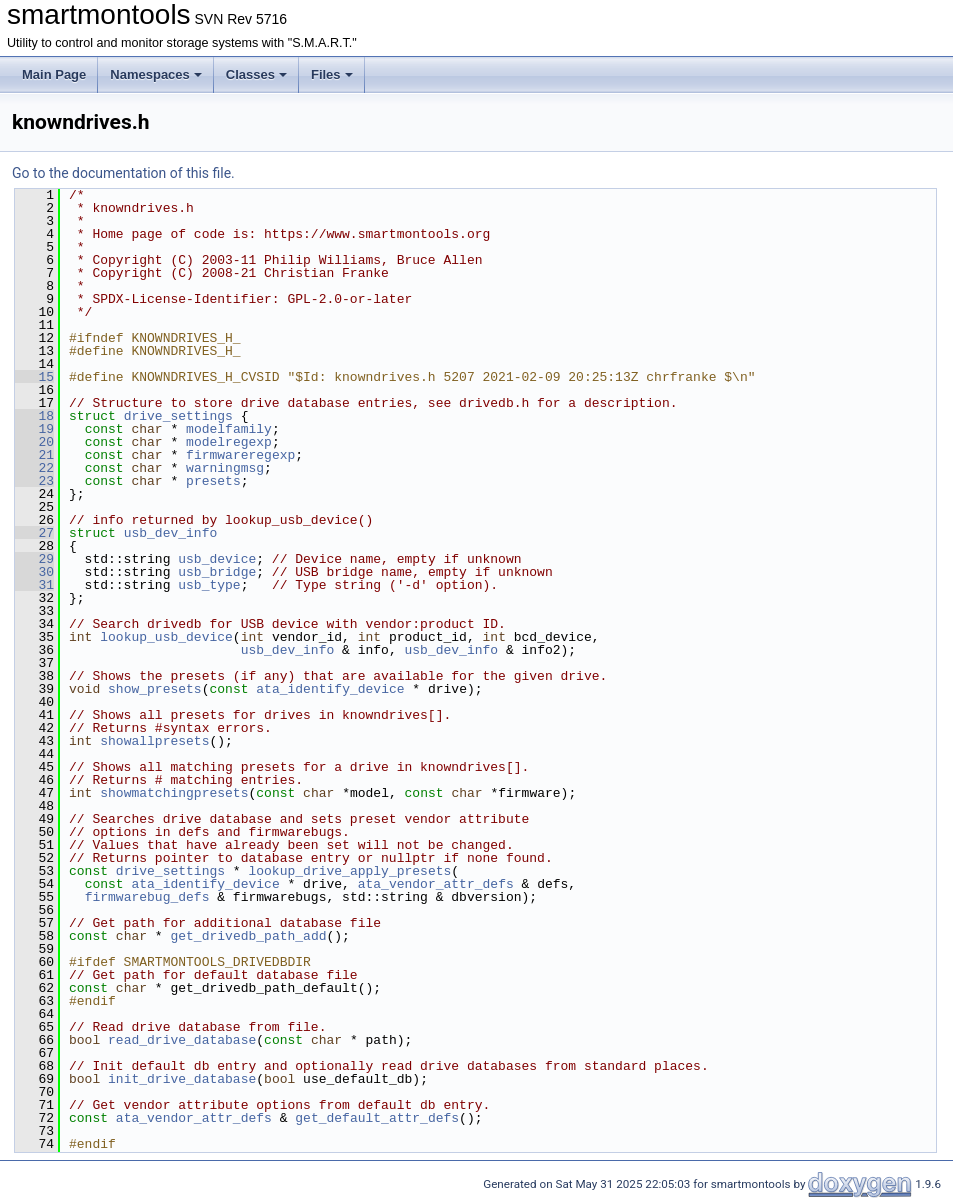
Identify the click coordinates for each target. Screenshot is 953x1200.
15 (34, 377)
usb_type (209, 585)
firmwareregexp (240, 455)
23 (34, 481)
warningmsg (225, 468)
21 (34, 455)
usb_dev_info (171, 533)
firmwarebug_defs (147, 897)
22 (34, 468)
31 (34, 585)
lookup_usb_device (166, 637)
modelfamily (229, 429)
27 (34, 533)
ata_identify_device (330, 689)
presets (213, 481)
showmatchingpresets (174, 793)
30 (34, 572)
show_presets (155, 689)
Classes (256, 74)
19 (34, 429)
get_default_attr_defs (377, 1118)
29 (34, 559)
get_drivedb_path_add (248, 936)
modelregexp (229, 442)
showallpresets (154, 741)
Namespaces (156, 74)
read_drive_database (182, 1040)
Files (332, 74)
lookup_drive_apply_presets (349, 871)
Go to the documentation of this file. (123, 173)
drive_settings (178, 416)
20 (34, 442)
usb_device (217, 559)
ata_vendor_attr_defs (436, 884)
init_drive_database (182, 1079)
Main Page (54, 74)
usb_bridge (217, 572)
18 (34, 416)
